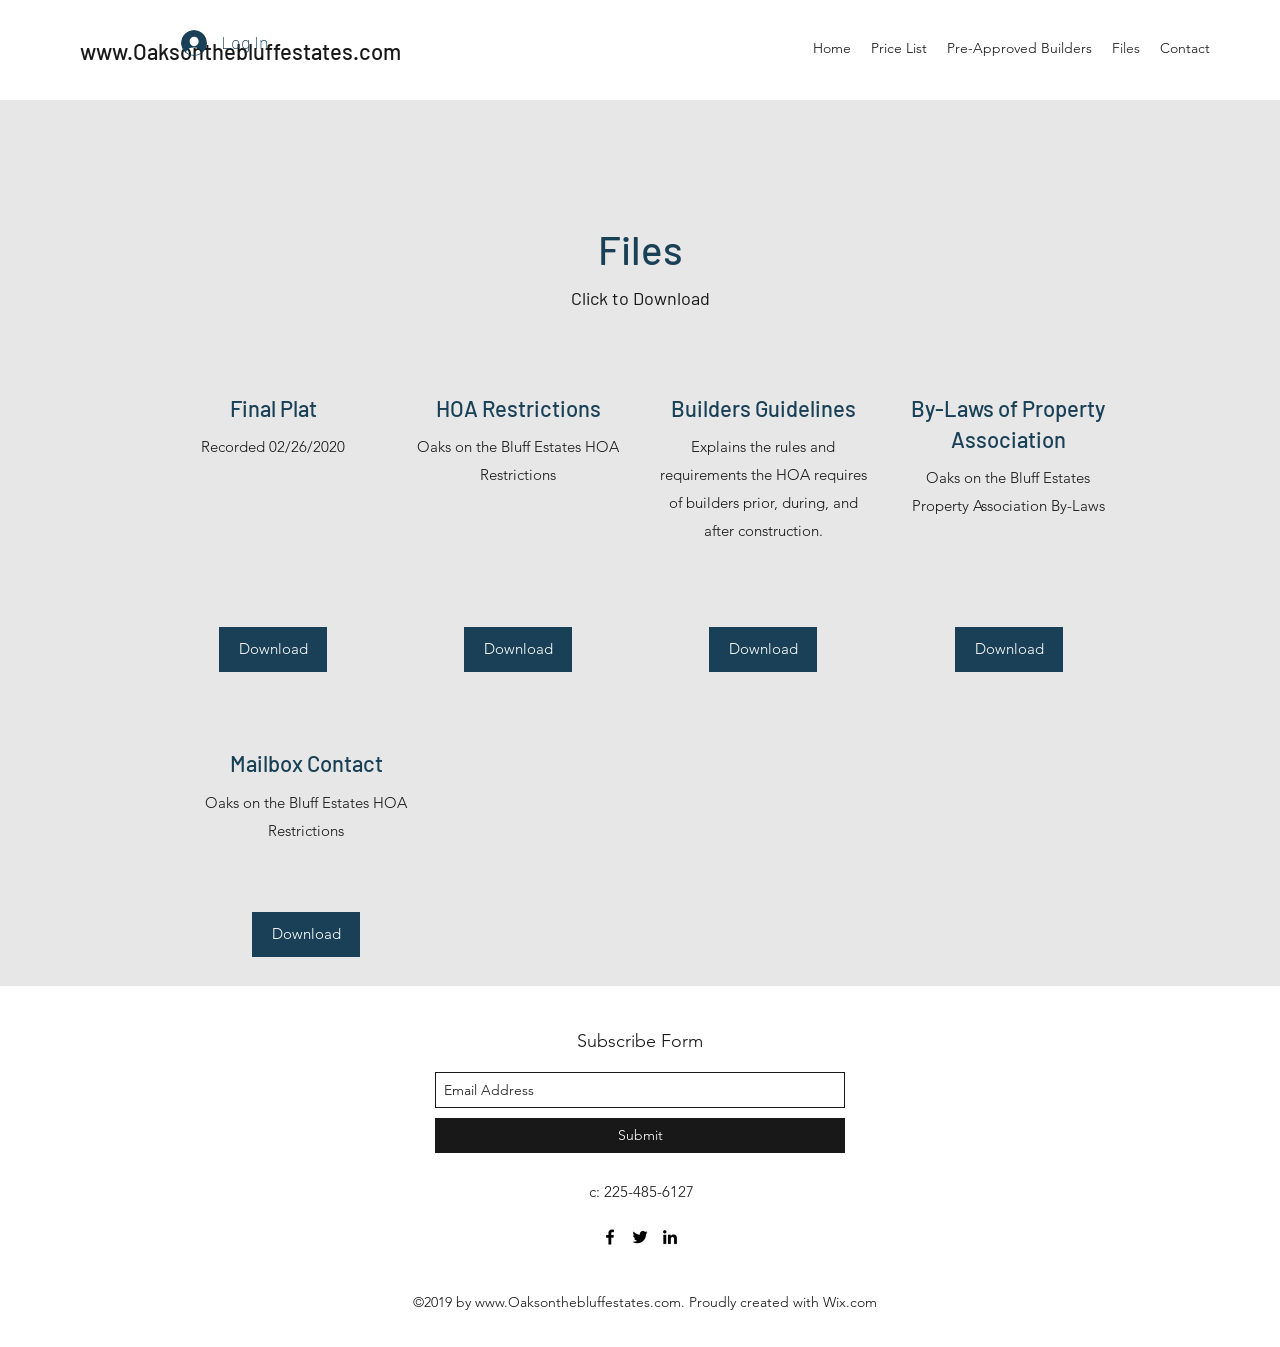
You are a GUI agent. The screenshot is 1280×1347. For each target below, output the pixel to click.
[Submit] (640, 1135)
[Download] (273, 649)
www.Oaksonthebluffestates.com (578, 1302)
